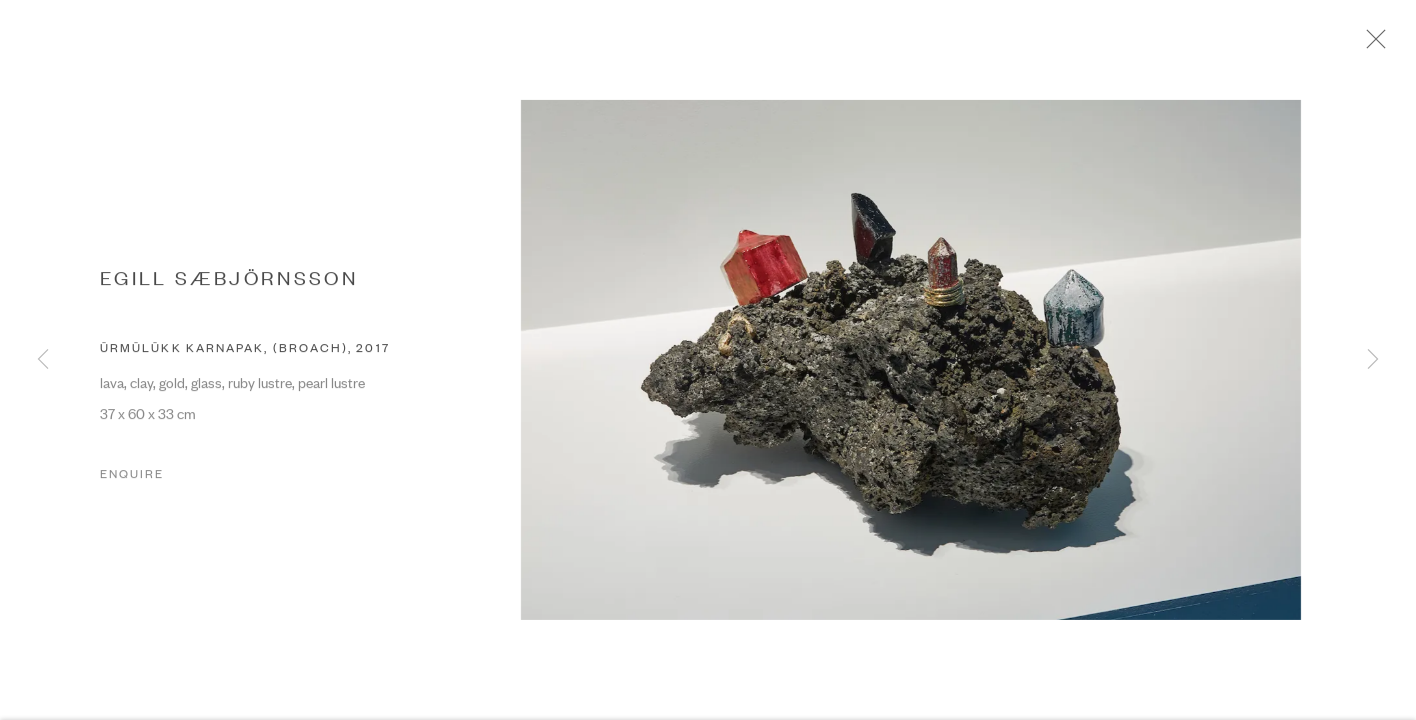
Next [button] (1373, 360)
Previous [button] (43, 360)
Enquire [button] (132, 481)
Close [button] (1388, 45)
